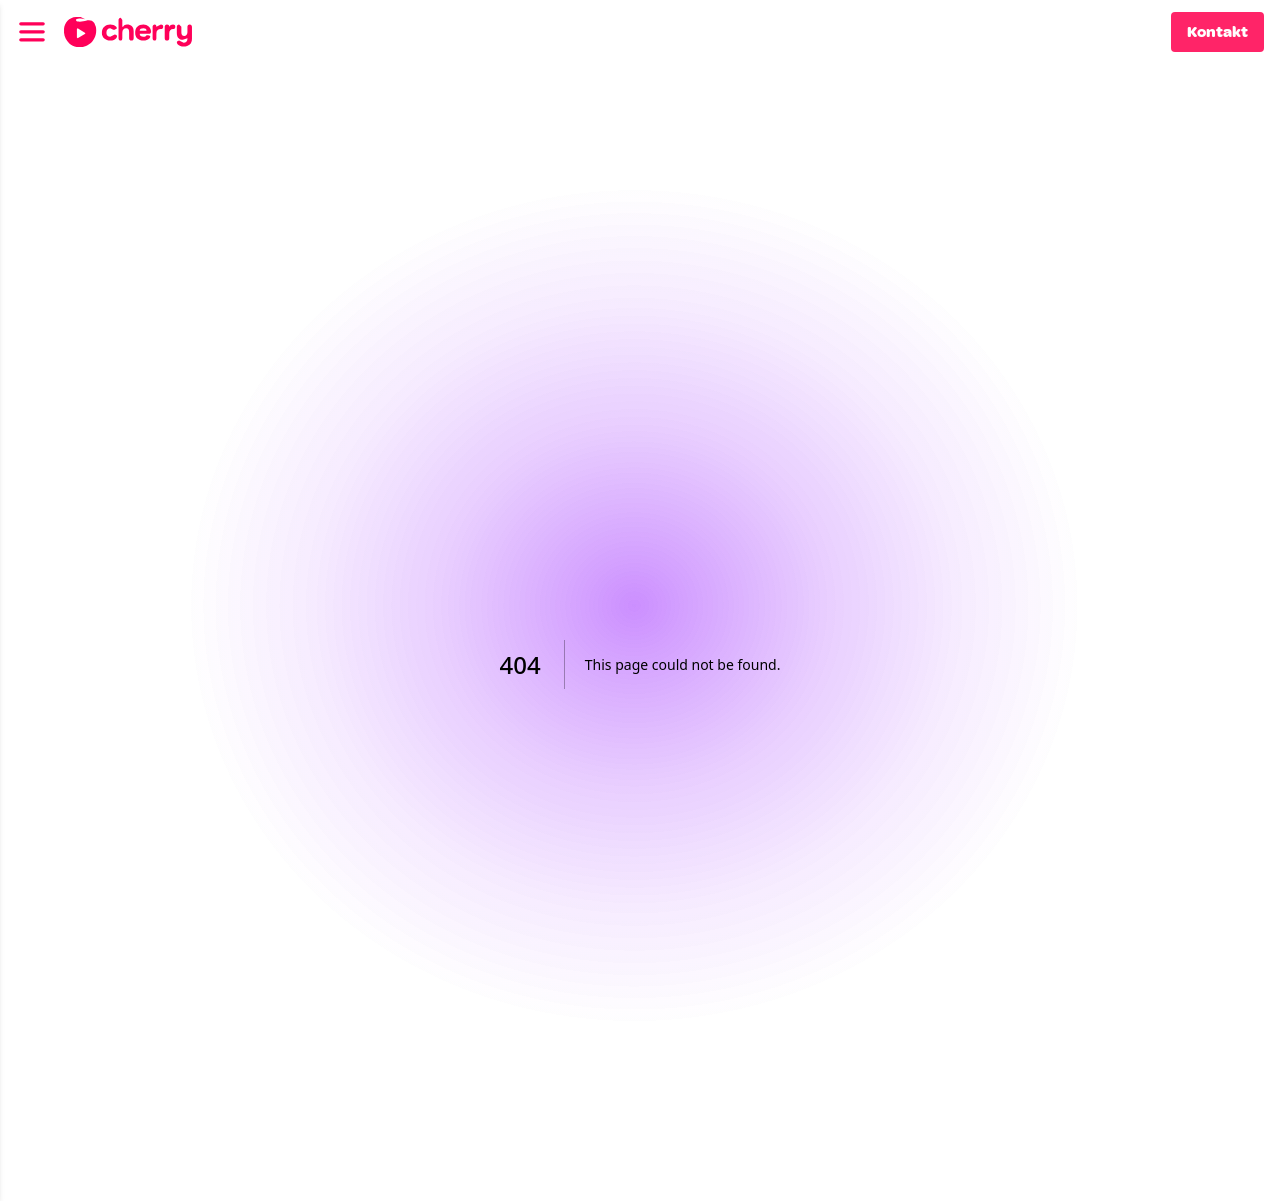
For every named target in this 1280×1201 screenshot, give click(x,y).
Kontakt (1217, 32)
